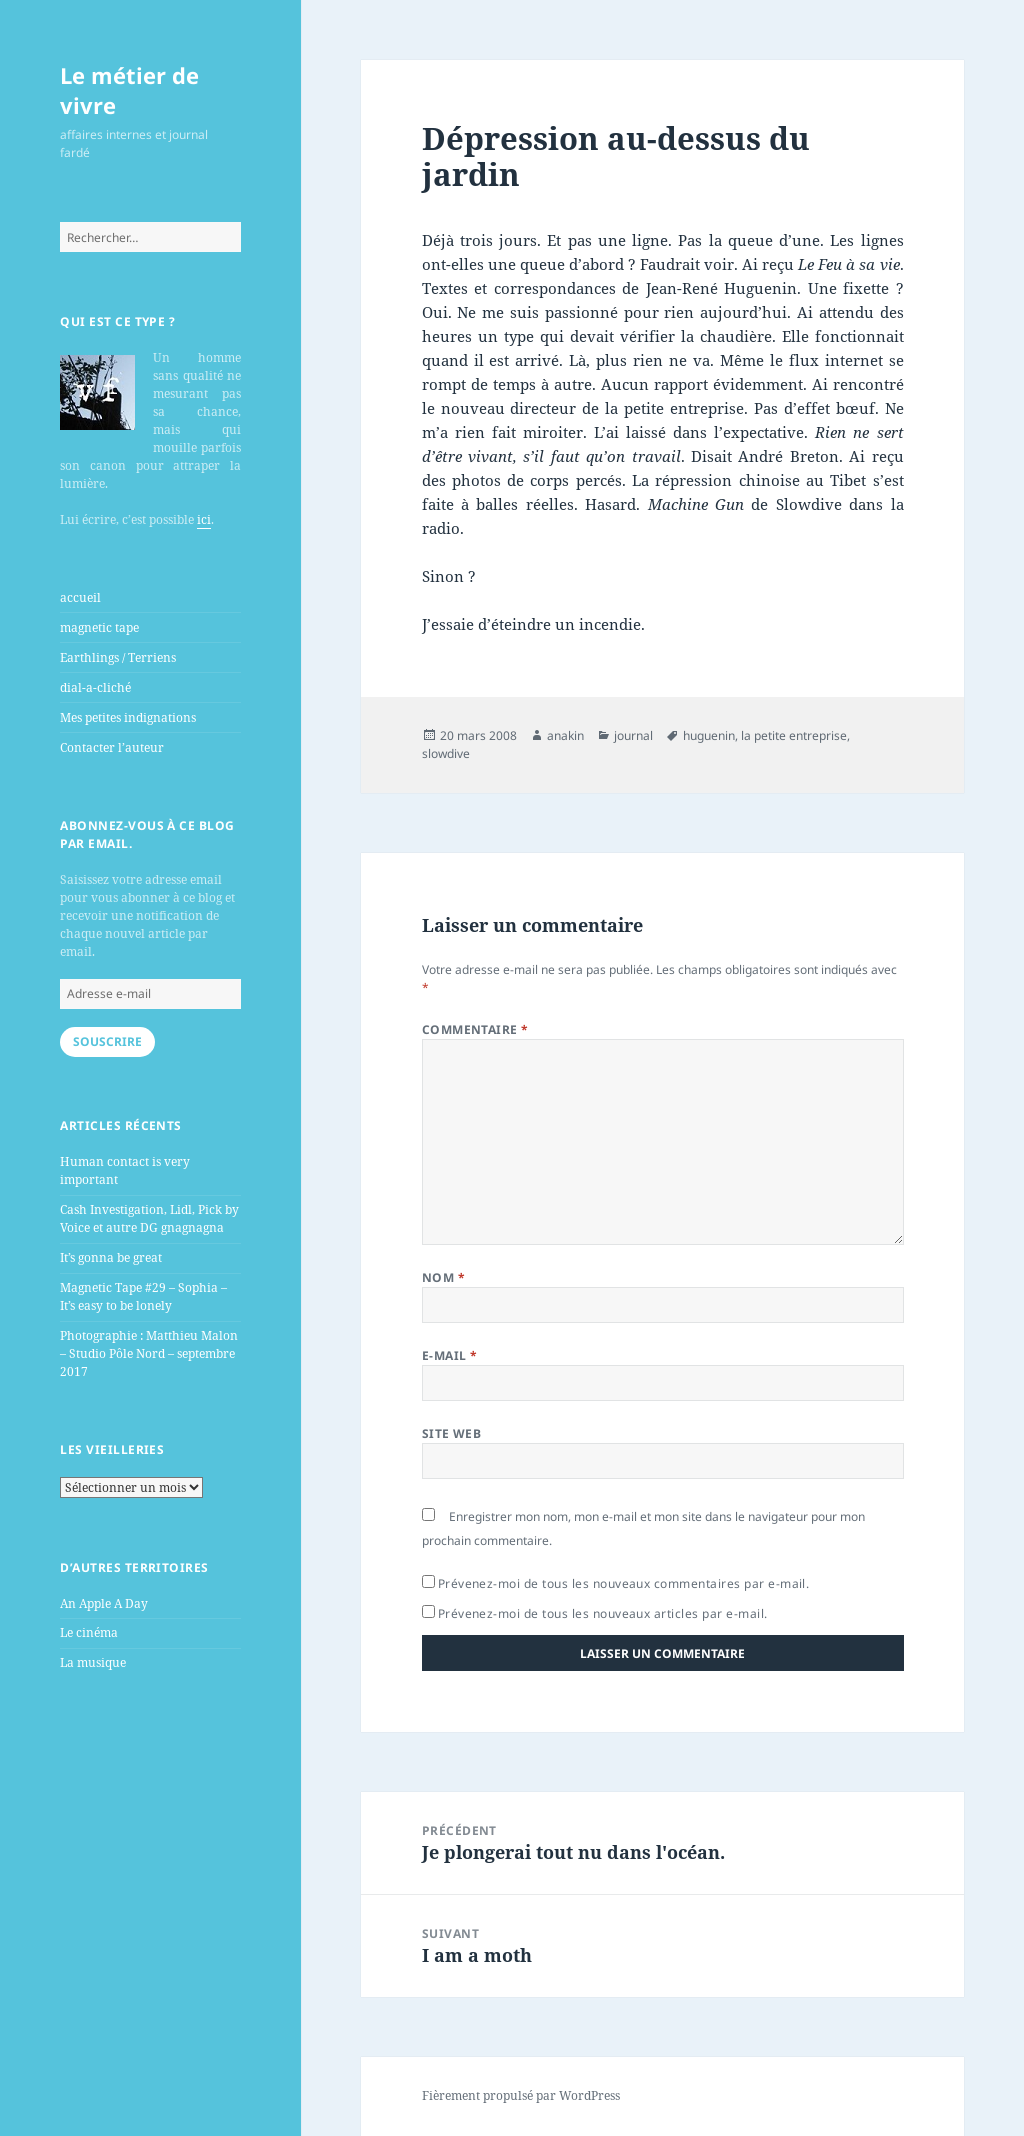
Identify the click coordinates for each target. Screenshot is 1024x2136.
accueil (80, 597)
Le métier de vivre (129, 90)
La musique (93, 1662)
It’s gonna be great (111, 1257)
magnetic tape (99, 627)
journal (633, 735)
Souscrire (107, 1041)
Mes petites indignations (128, 717)
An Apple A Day (104, 1603)
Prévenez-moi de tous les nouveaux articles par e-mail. (603, 1613)
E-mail (450, 1355)
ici (204, 519)
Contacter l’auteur (112, 747)
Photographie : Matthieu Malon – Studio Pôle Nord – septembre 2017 (149, 1353)
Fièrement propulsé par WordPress (521, 2095)
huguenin (709, 735)
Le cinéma (89, 1632)
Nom (443, 1277)
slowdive (446, 753)
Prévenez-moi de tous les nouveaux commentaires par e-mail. (624, 1583)
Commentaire (475, 1029)
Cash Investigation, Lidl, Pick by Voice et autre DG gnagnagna (149, 1218)
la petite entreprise (794, 735)
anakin (565, 735)
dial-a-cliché (95, 687)
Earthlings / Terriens (118, 657)
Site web (452, 1433)
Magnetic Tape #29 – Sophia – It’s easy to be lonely (143, 1296)
